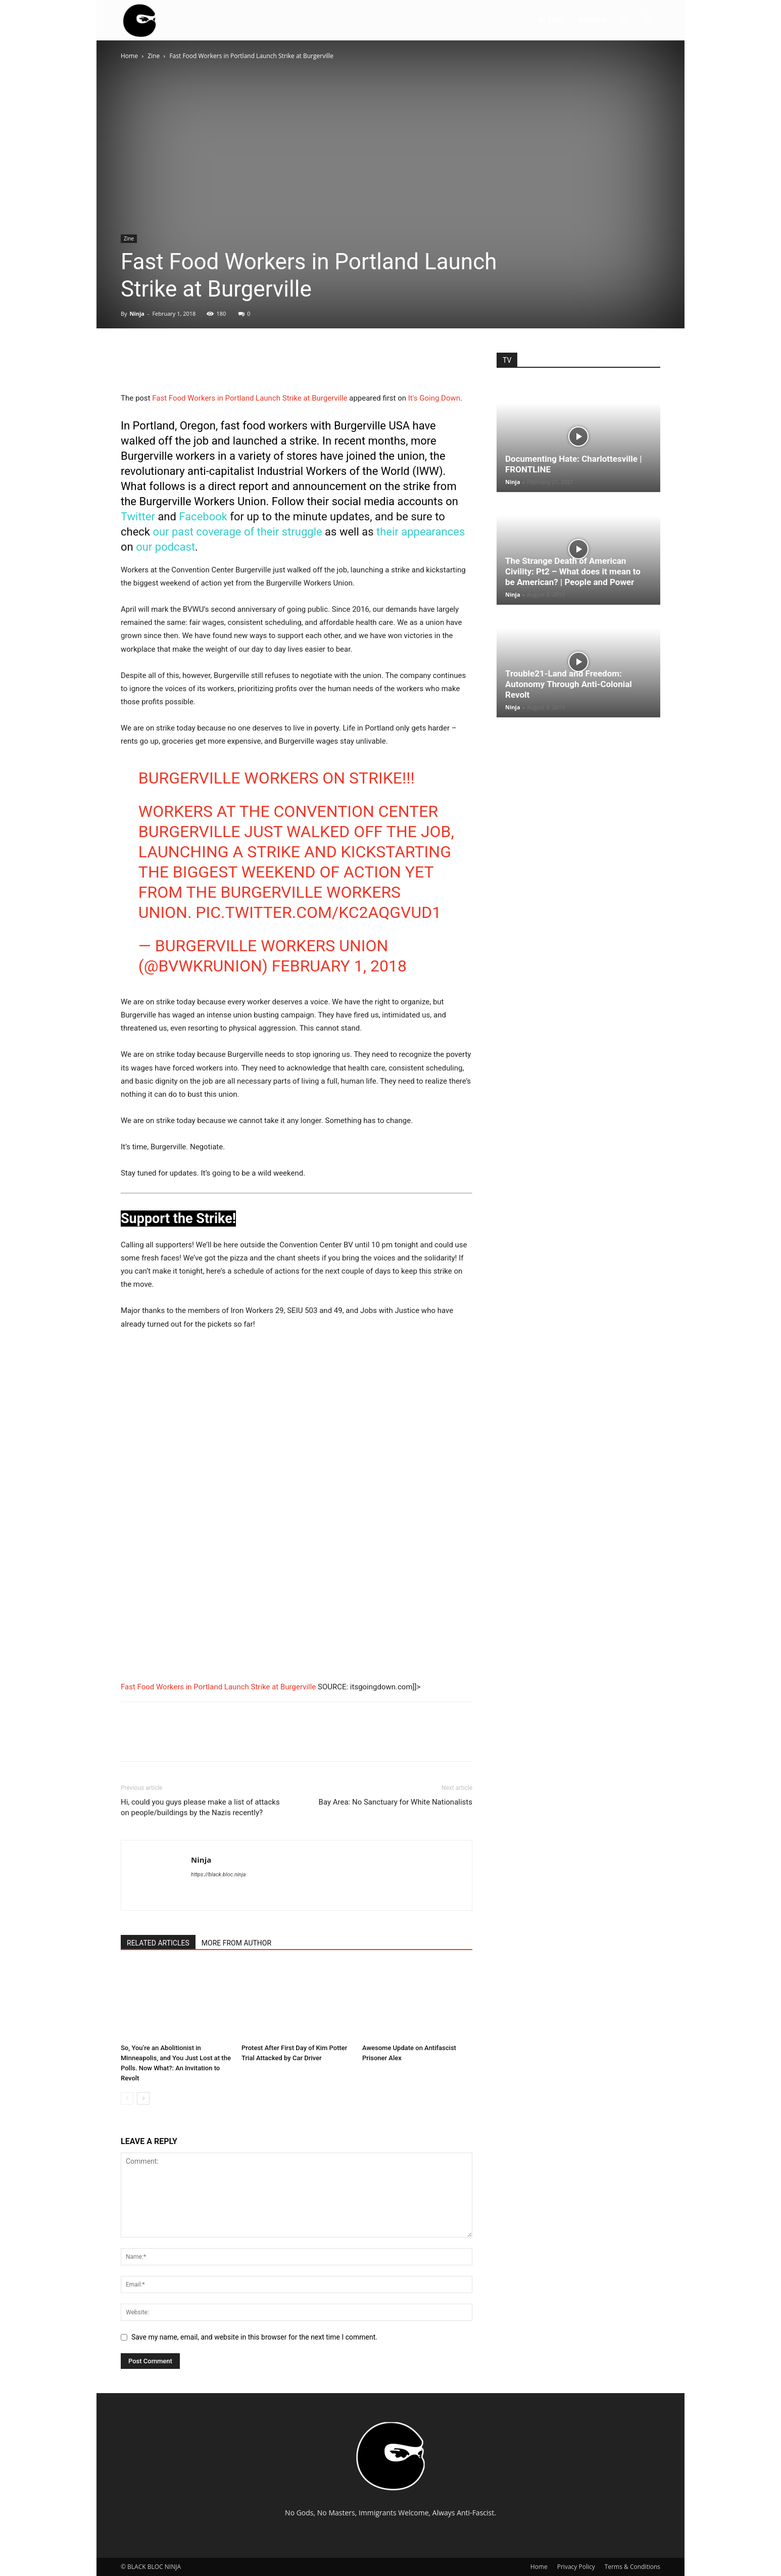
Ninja (136, 313)
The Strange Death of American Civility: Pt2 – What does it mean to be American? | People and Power (573, 571)
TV (624, 20)
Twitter (138, 516)
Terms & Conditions (632, 2566)
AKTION (592, 20)
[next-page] (143, 2098)
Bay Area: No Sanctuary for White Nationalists (395, 1802)
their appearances (420, 531)
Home (129, 56)
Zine (154, 56)
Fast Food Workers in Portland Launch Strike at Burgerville (249, 398)
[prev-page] (127, 2098)
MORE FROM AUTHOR (236, 1943)
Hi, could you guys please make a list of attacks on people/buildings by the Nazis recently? (200, 1807)
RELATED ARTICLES (158, 1943)
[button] (648, 21)
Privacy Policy (576, 2566)
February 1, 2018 (339, 966)
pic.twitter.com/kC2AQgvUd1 (318, 912)
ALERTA (551, 20)
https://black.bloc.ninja (218, 1874)
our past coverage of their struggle (237, 531)
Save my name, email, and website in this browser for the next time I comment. (254, 2337)
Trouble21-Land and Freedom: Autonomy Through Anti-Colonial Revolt (568, 684)
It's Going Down (434, 398)
